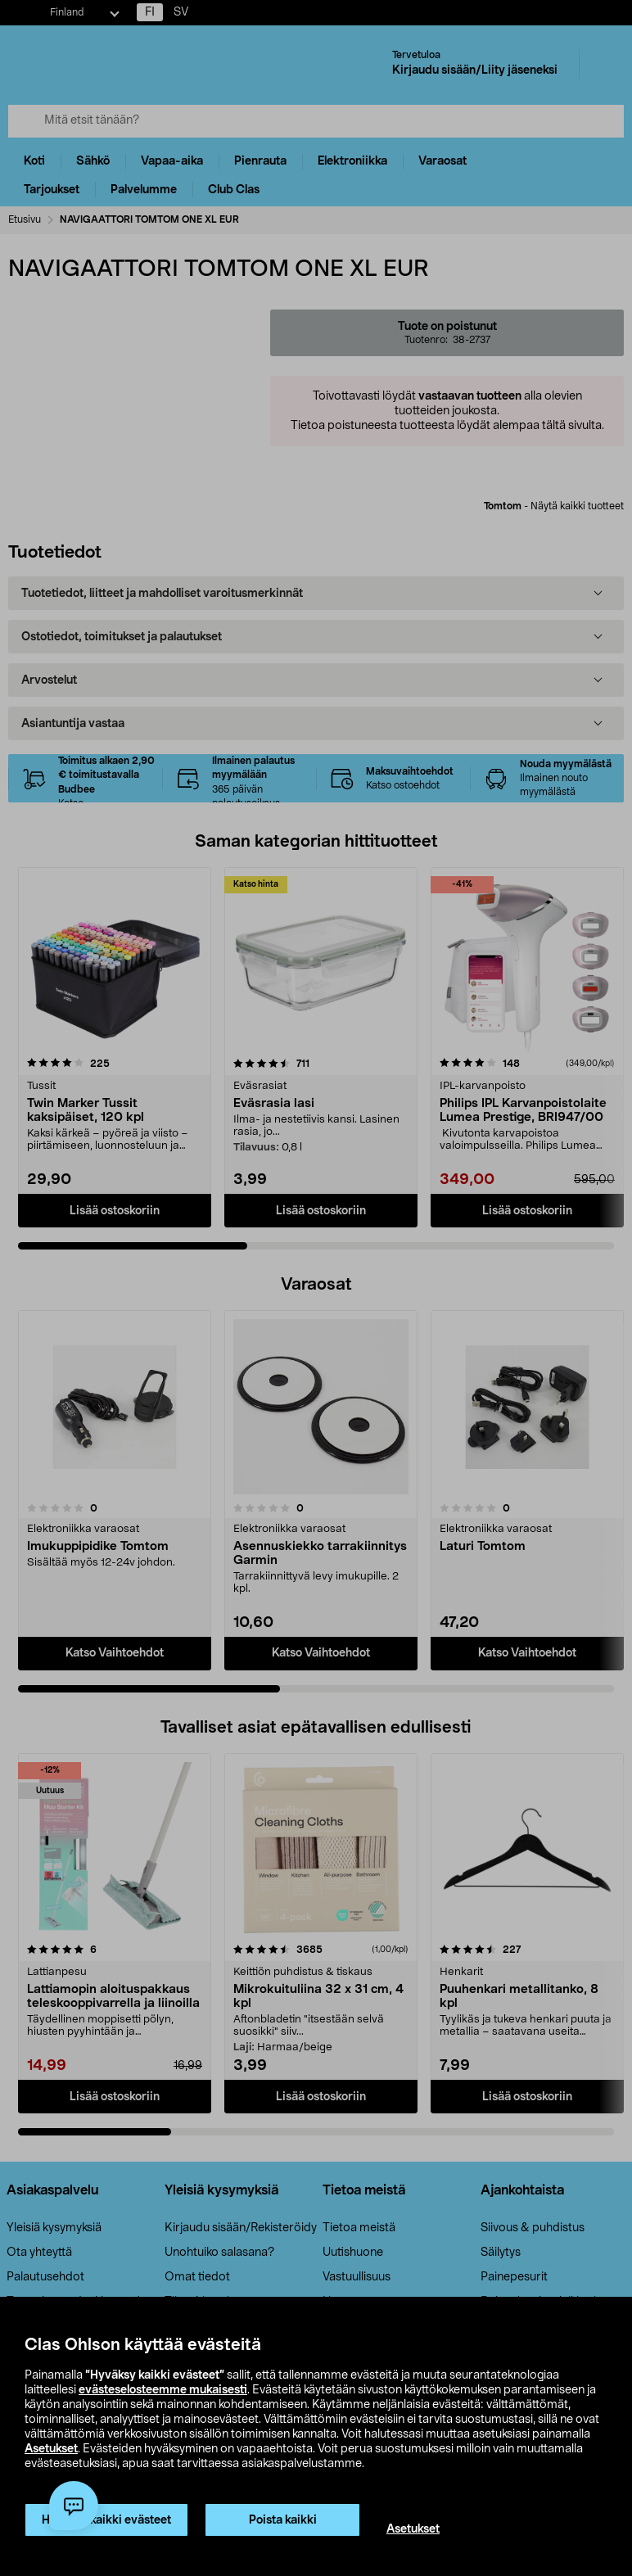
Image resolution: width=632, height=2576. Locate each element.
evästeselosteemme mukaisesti (163, 2390)
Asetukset (51, 2449)
